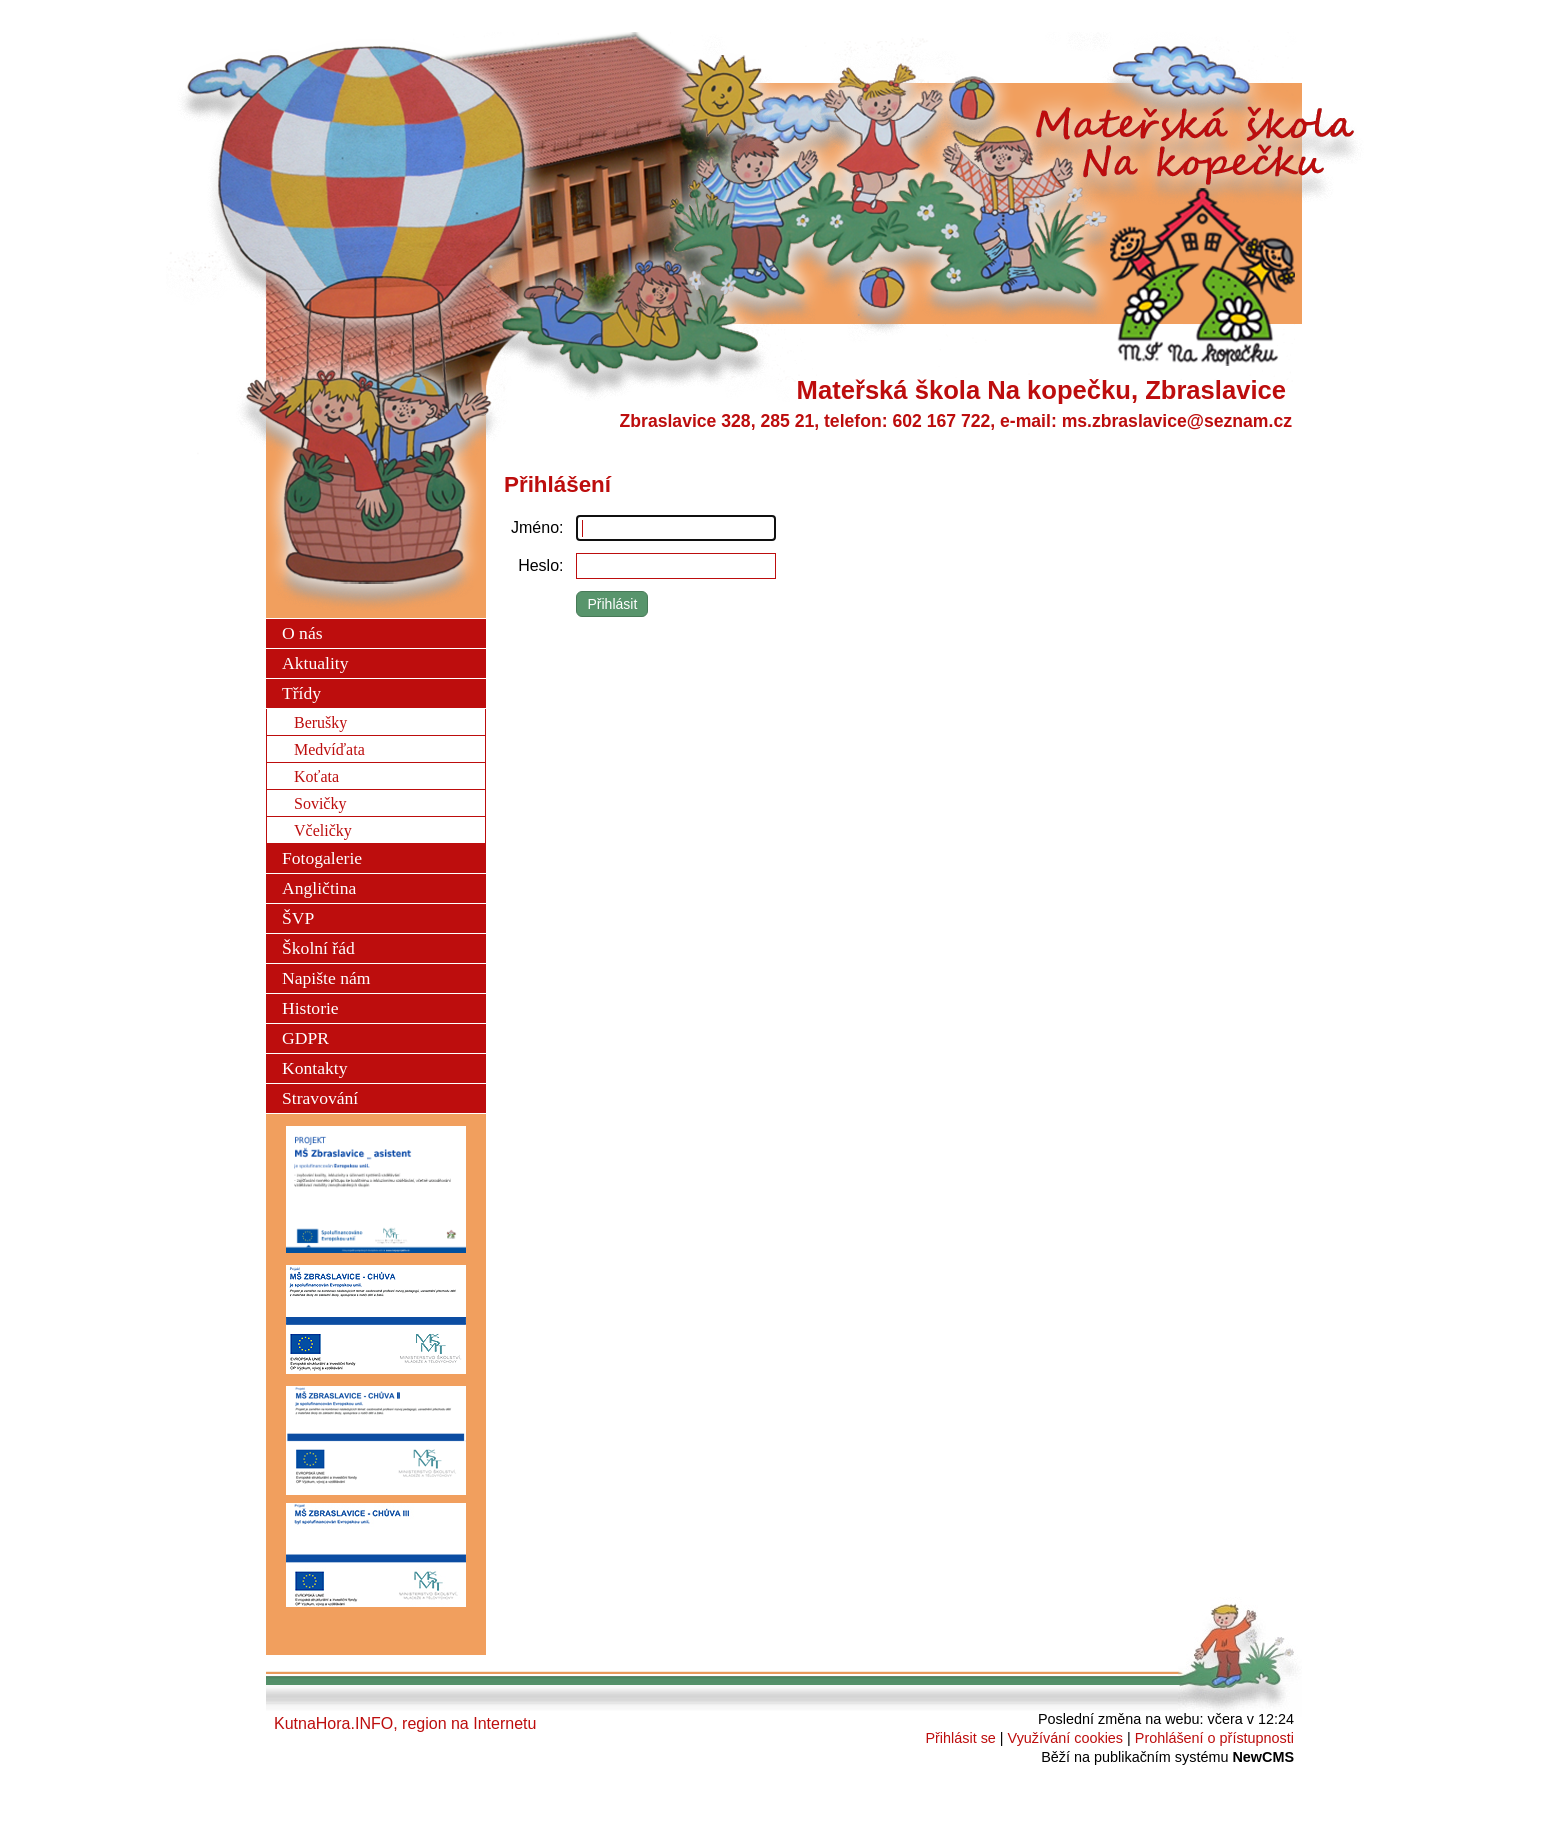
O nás (302, 633)
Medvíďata (329, 749)
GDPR (305, 1038)
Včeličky (323, 830)
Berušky (320, 722)
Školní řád (318, 948)
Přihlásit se (960, 1738)
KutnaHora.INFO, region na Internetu (405, 1723)
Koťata (316, 776)
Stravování (320, 1098)
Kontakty (314, 1068)
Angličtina (319, 888)
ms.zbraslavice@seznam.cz (1177, 421)
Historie (310, 1008)
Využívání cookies (1065, 1738)
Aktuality (315, 663)
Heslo (538, 565)
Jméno (535, 527)
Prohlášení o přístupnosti (1214, 1738)
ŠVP (298, 918)
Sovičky (320, 803)
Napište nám (326, 978)
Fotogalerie (322, 858)
